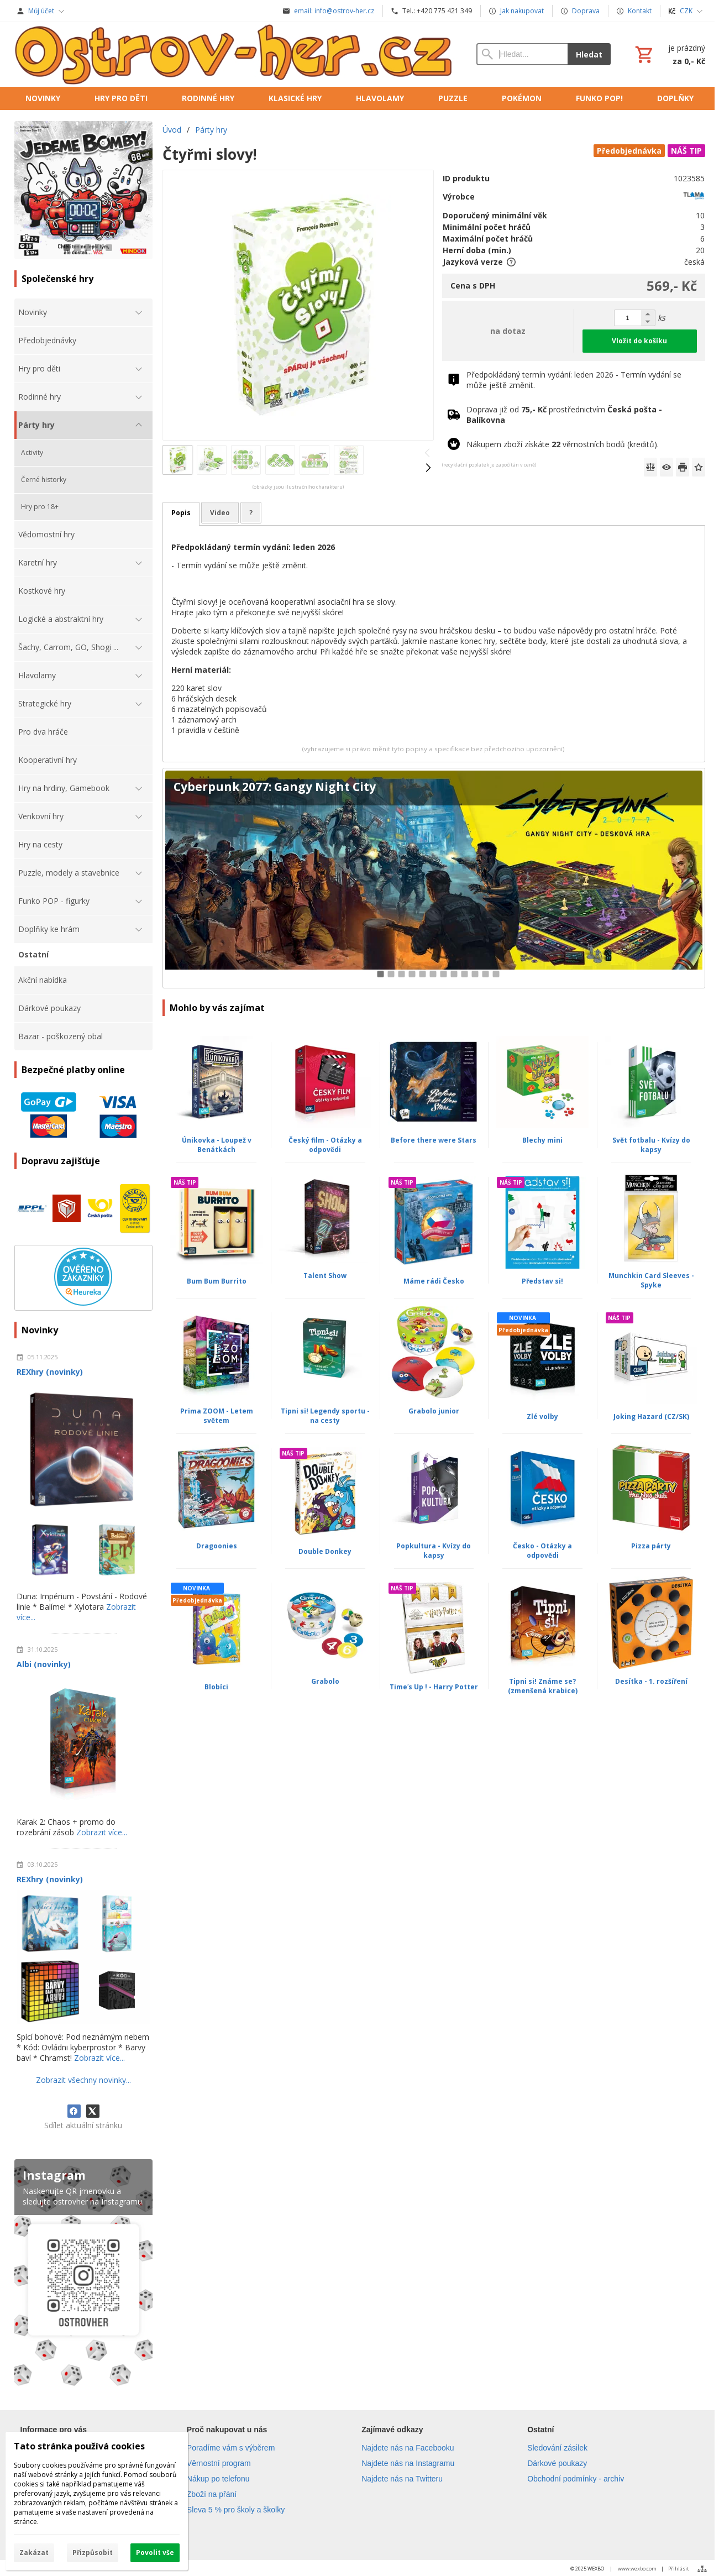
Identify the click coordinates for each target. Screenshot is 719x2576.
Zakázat (34, 2552)
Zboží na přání (212, 2494)
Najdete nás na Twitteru (402, 2478)
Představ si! (542, 1281)
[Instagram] (83, 2275)
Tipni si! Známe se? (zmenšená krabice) (543, 1686)
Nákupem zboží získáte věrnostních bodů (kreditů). (562, 444)
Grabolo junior (433, 1411)
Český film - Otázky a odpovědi (325, 1144)
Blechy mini (542, 1140)
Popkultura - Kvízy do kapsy (433, 1550)
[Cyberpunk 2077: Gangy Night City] (433, 878)
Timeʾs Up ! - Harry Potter (434, 1687)
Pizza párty (651, 1546)
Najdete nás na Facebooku (407, 2447)
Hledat (589, 54)
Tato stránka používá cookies (79, 2446)
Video (220, 512)
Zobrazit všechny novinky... (83, 2080)
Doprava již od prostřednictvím (564, 414)
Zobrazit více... (101, 1832)
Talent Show (325, 1275)
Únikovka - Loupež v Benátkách (216, 1144)
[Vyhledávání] (521, 54)
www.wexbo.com (637, 2568)
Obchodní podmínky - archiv (575, 2478)
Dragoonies (216, 1546)
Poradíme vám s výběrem (231, 2447)
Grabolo (325, 1681)
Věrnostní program (219, 2463)
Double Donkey (324, 1551)
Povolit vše (155, 2552)
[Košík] (669, 54)
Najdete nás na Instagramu (407, 2463)
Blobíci (216, 1687)
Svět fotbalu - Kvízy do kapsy (651, 1144)
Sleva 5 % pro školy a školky (236, 2509)
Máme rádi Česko (433, 1281)
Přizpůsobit (92, 2552)
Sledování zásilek (557, 2447)
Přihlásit (678, 2568)
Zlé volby (542, 1416)
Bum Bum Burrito (216, 1281)
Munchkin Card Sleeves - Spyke (651, 1280)
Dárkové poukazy (557, 2463)
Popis (181, 512)
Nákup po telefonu (218, 2478)
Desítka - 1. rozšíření (651, 1681)
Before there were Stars (433, 1140)
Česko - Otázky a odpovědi (542, 1550)
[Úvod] (234, 54)
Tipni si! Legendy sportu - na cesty (325, 1415)
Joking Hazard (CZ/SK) (651, 1416)
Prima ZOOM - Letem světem (216, 1415)
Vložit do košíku (639, 340)
